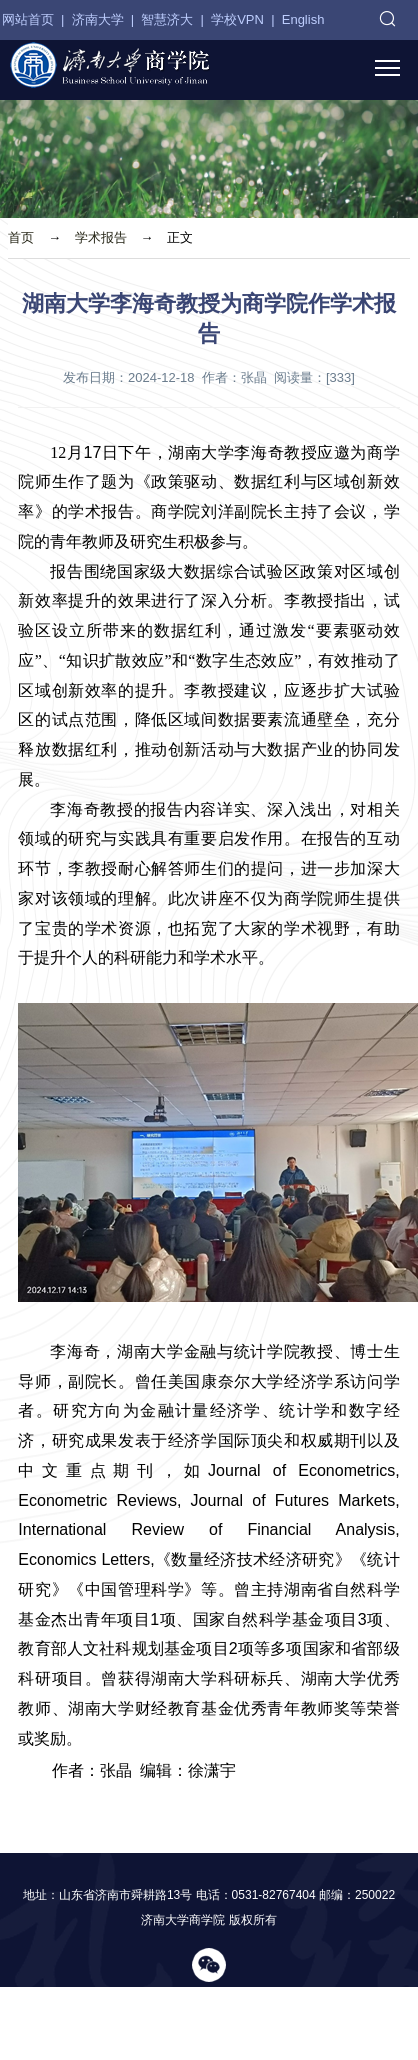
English (303, 19)
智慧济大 (167, 19)
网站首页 (28, 19)
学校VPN (237, 19)
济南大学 (98, 19)
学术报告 (101, 237)
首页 (21, 237)
